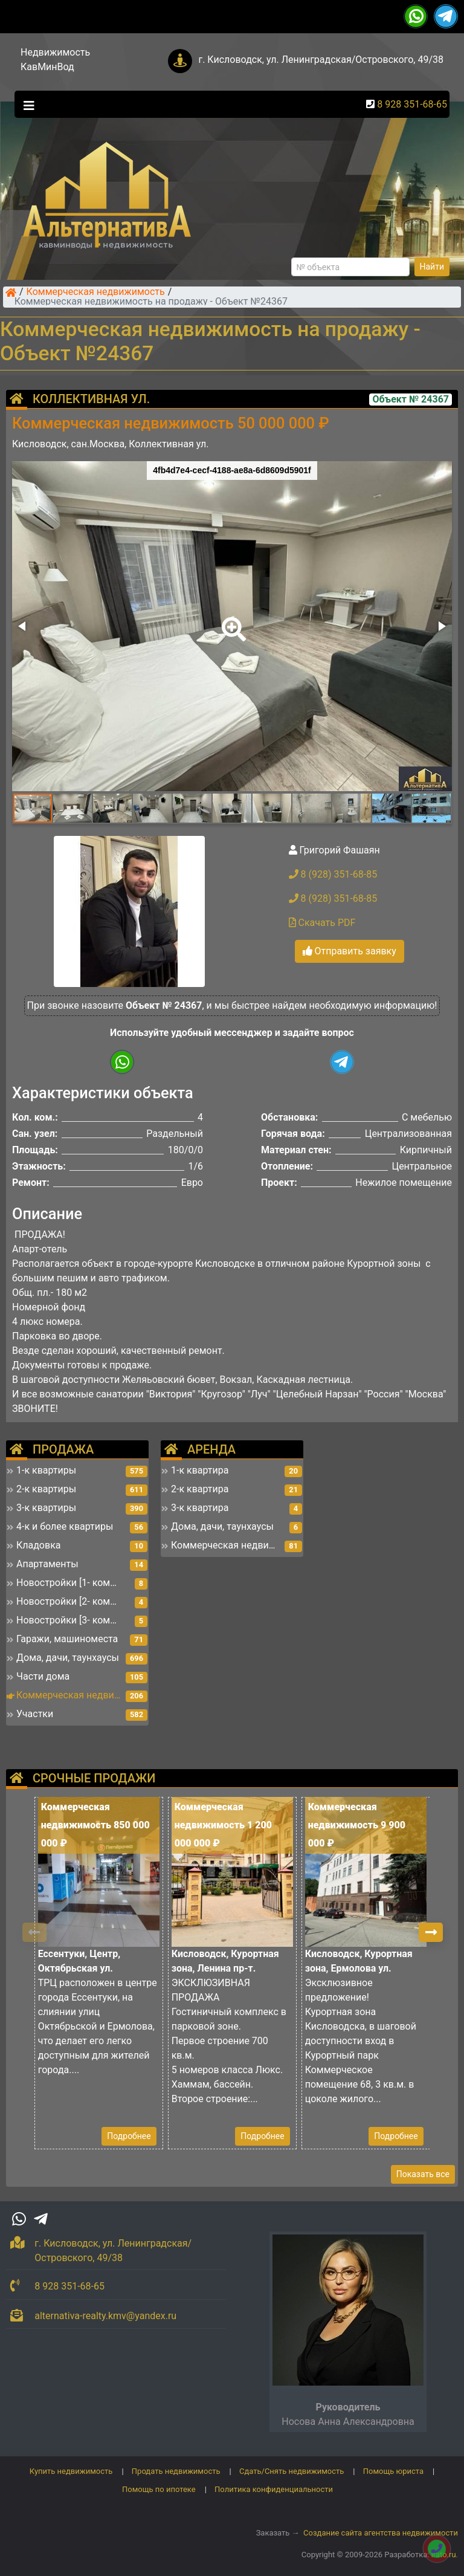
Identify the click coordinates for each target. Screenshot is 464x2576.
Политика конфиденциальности (273, 2489)
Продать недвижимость (176, 2471)
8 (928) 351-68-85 (333, 874)
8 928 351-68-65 (412, 104)
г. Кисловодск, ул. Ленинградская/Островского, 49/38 (320, 59)
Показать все (423, 2174)
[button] (231, 620)
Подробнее (128, 2136)
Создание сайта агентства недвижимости (380, 2532)
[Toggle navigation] (26, 104)
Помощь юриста (393, 2471)
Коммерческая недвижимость (96, 292)
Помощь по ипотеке (159, 2489)
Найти (432, 266)
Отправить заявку (349, 951)
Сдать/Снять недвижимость (291, 2471)
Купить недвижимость (71, 2471)
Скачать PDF (322, 922)
